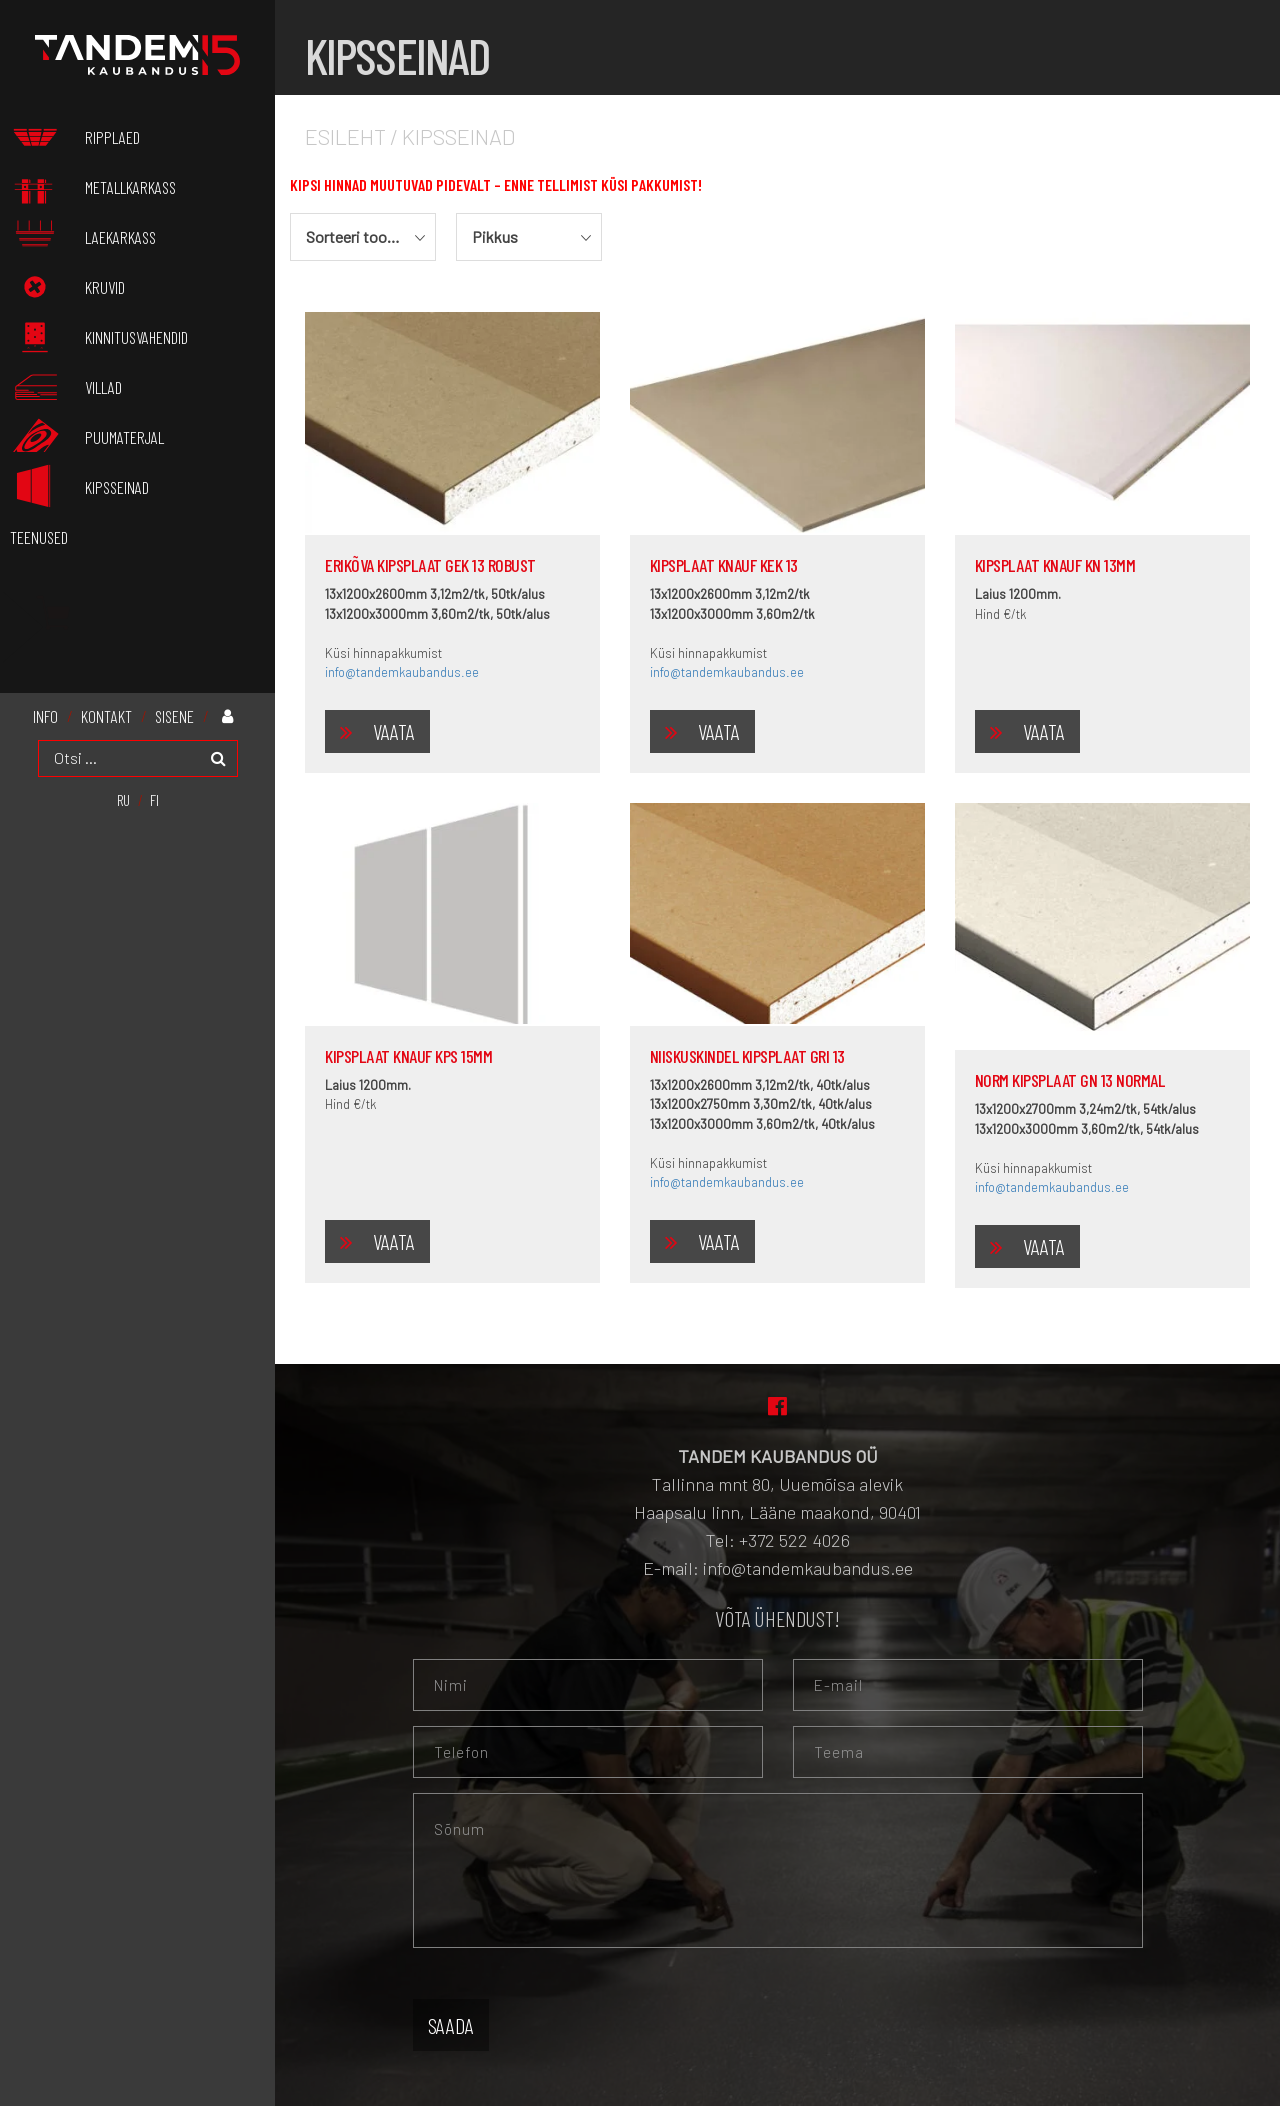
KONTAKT (106, 708)
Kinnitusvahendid (136, 340)
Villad (141, 382)
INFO (45, 708)
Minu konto (232, 707)
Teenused (39, 530)
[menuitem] (123, 791)
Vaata (394, 731)
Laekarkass (120, 242)
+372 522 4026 (794, 1540)
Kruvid (142, 284)
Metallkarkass (168, 185)
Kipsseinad (154, 481)
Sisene (174, 708)
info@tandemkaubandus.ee (402, 672)
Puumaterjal (124, 439)
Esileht (345, 136)
